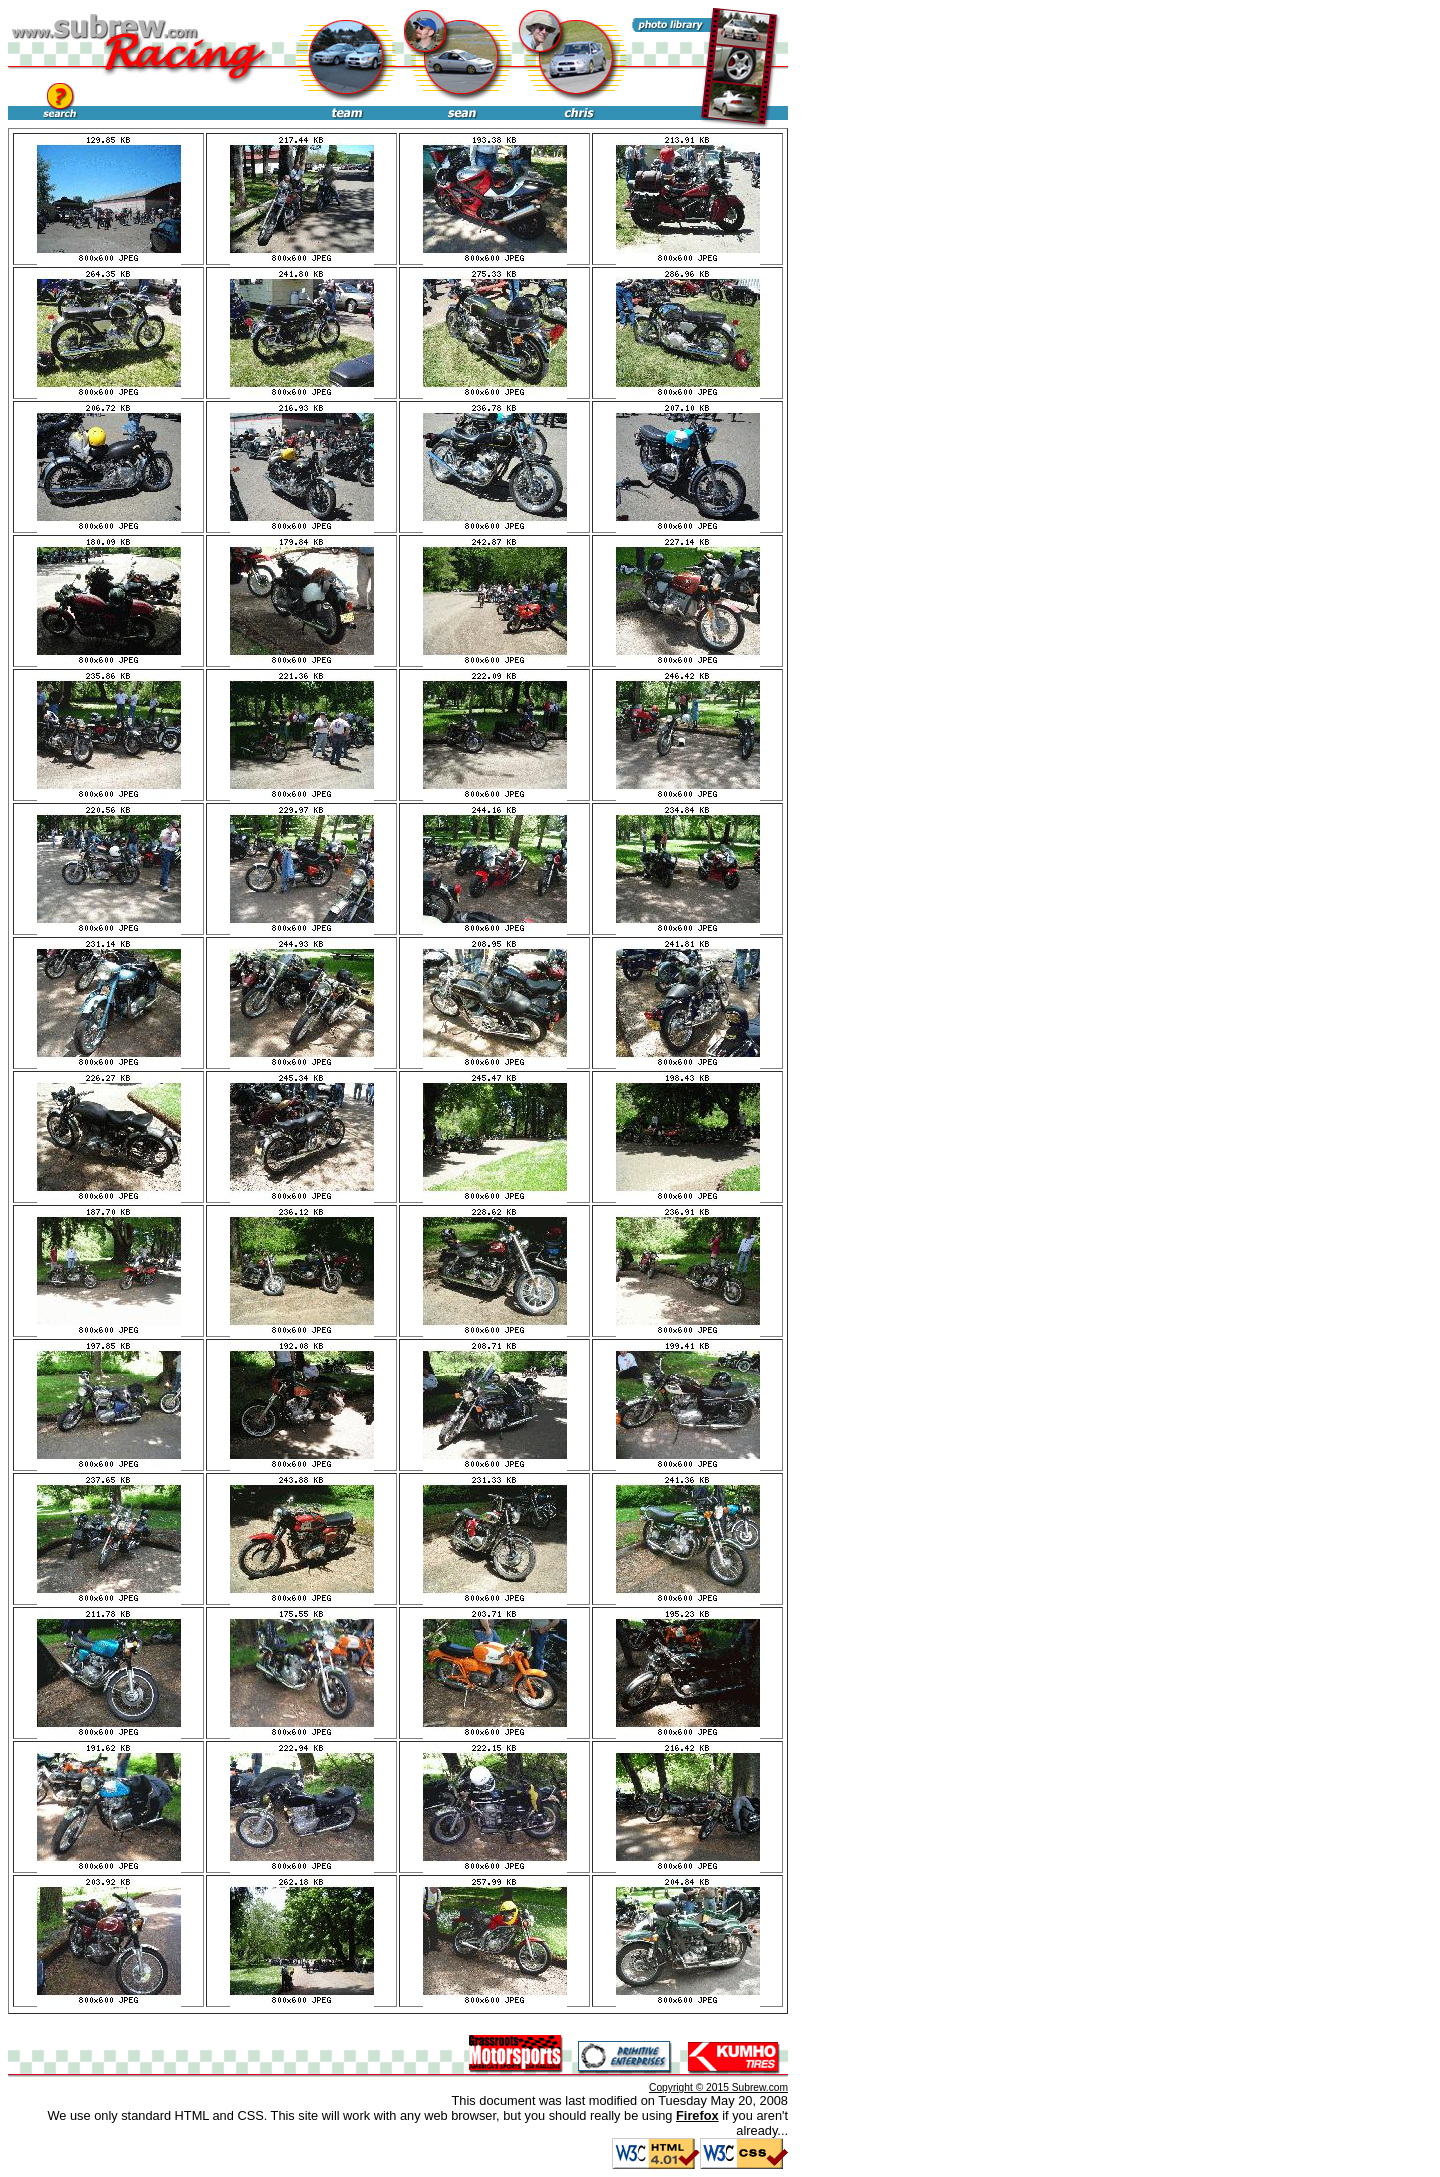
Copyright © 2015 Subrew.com (718, 2087)
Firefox (697, 2115)
